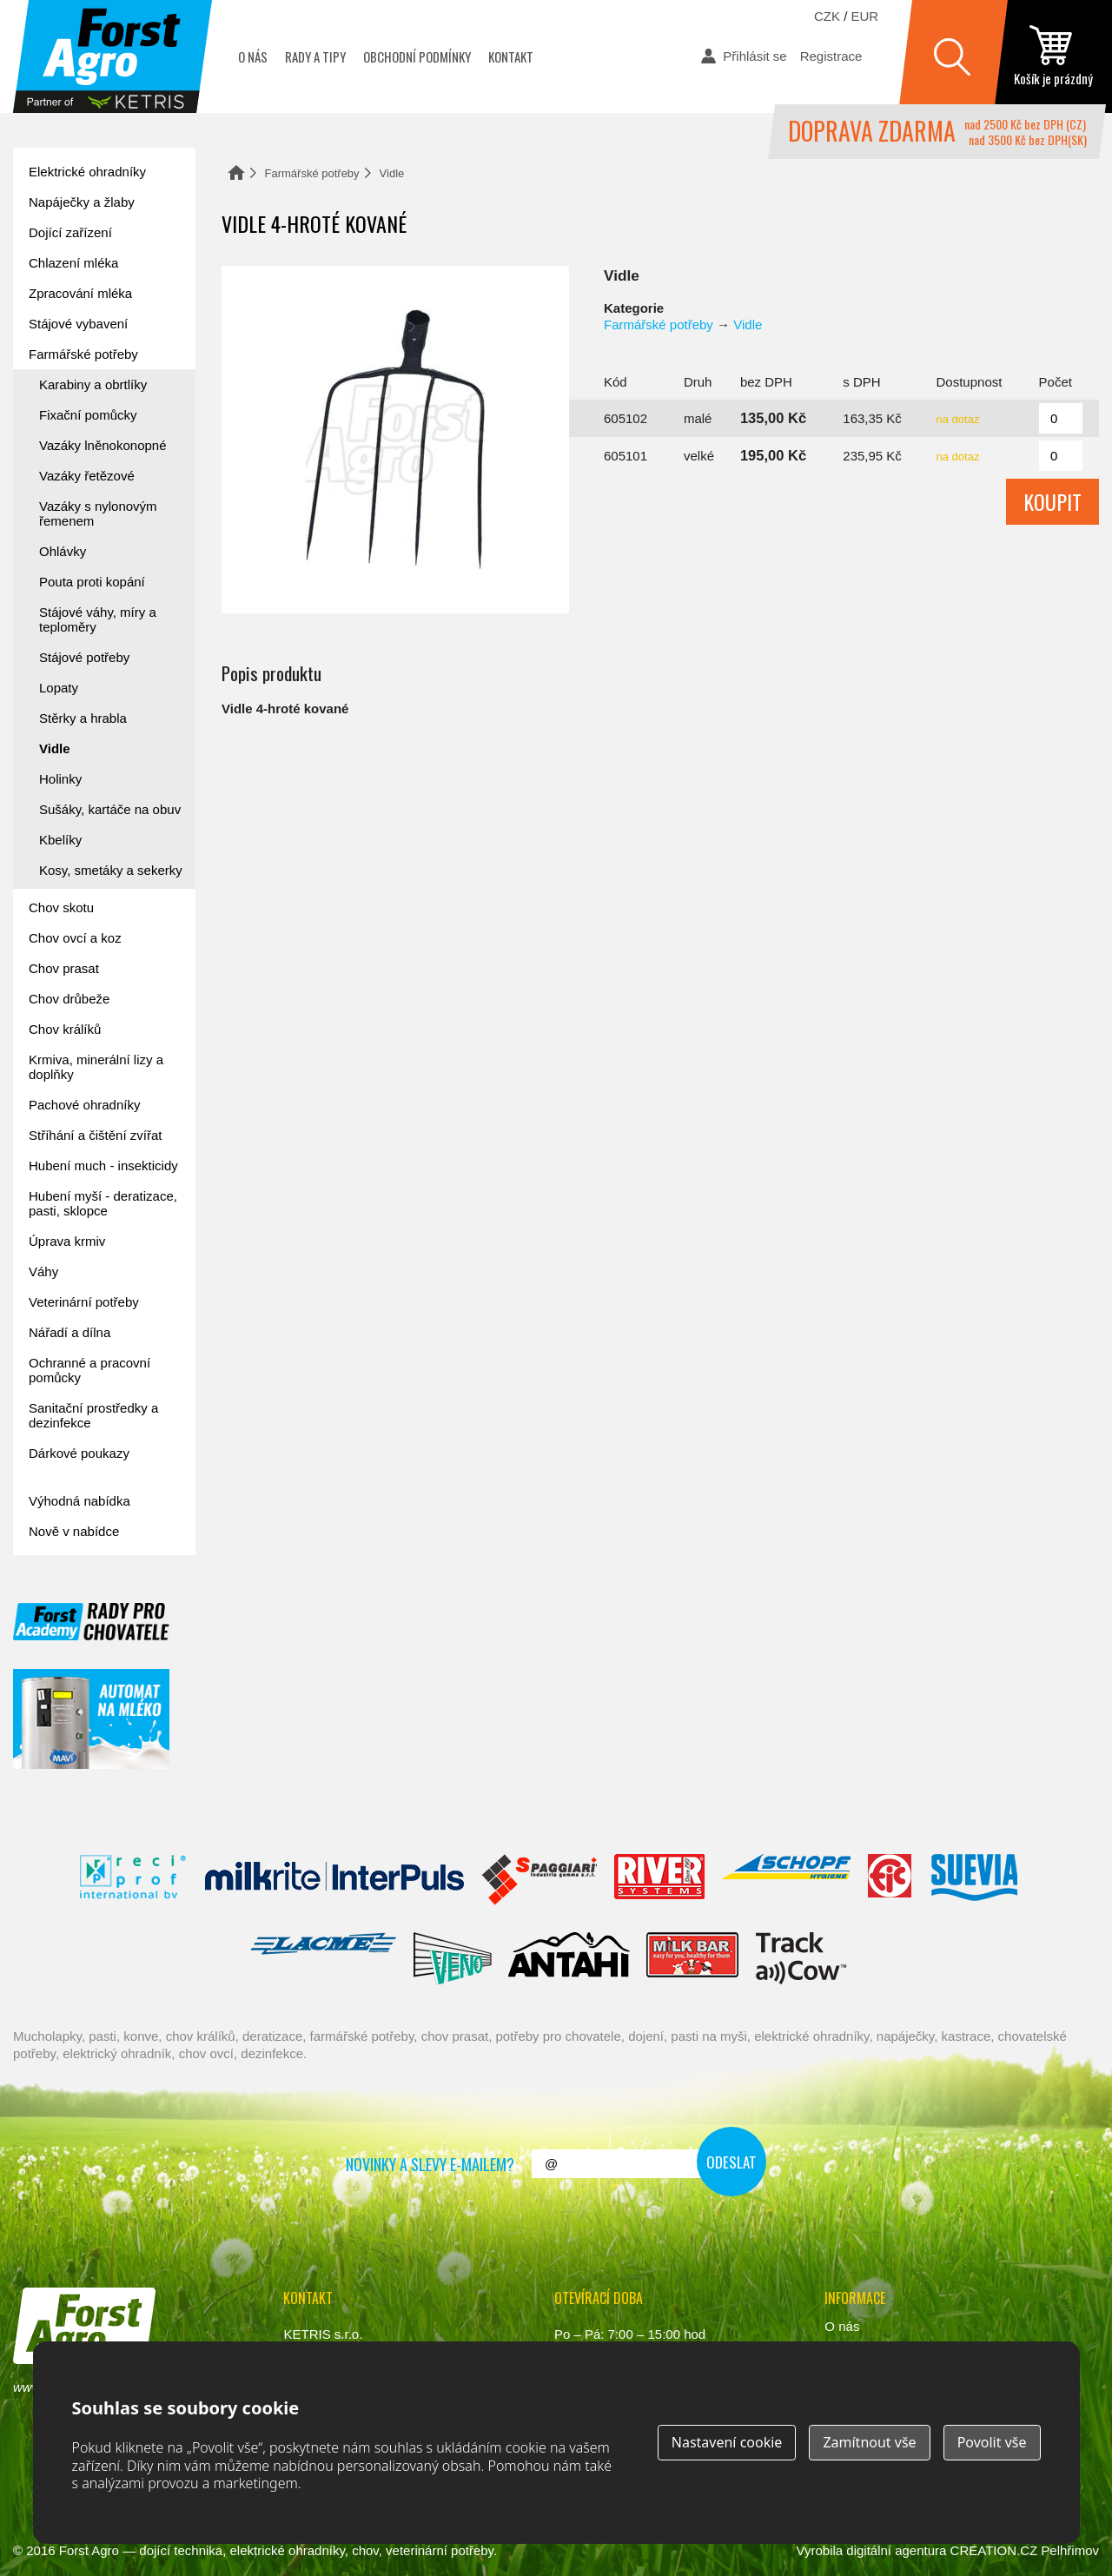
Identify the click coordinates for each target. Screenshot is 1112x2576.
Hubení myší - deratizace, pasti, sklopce (103, 1203)
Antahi (569, 1958)
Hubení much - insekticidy (103, 1165)
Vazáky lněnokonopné (103, 445)
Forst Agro (89, 2550)
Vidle (392, 173)
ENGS (801, 1958)
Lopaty (58, 687)
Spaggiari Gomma (539, 1880)
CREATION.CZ (994, 2550)
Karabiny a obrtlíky (93, 384)
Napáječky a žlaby (82, 202)
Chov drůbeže (69, 998)
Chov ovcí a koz (75, 937)
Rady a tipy (315, 56)
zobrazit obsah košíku (1053, 56)
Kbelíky (60, 839)
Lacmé (323, 1958)
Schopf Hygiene (786, 1880)
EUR (865, 16)
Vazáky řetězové (87, 475)
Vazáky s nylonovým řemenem (98, 513)
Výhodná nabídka (79, 1500)
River (659, 1880)
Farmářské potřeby (312, 173)
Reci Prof (133, 1880)
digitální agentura (896, 2550)
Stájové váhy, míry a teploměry (97, 619)
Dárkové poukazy (79, 1453)
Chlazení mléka (73, 262)
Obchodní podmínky (417, 56)
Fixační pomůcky (88, 414)
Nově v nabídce (74, 1531)
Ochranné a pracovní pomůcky (89, 1370)
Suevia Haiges (973, 1880)
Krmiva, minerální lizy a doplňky (96, 1067)
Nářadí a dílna (69, 1332)
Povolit (992, 2442)
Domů (236, 172)
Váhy (43, 1271)
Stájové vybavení (78, 323)
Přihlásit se (754, 56)
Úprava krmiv (67, 1241)
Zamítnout (869, 2442)
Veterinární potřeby (84, 1302)
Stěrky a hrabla (83, 718)
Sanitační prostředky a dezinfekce (93, 1415)
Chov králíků (65, 1029)
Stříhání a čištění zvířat (95, 1135)
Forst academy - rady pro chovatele (91, 1621)
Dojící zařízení (70, 232)
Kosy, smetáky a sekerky (110, 870)
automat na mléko (91, 1719)
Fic (890, 1880)
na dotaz (958, 419)
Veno (453, 1958)
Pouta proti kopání (92, 581)
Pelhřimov (1070, 2550)
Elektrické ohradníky (87, 171)
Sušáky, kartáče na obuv (110, 809)
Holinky (60, 778)
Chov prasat (64, 968)
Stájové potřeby (84, 657)
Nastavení (727, 2442)
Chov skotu (61, 907)
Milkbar (692, 1958)
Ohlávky (62, 551)
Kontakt (510, 56)
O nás (253, 56)
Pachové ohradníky (84, 1104)
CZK (827, 16)
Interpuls (334, 1880)
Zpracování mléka (80, 293)
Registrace (831, 56)
